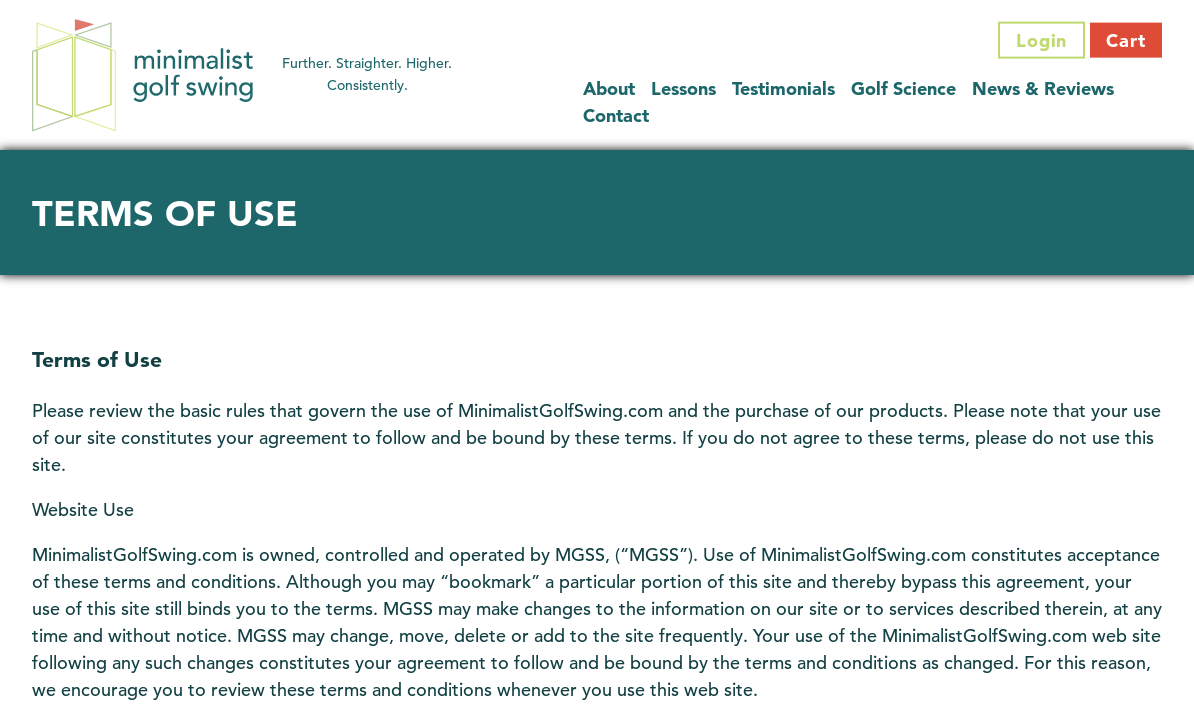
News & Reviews (1043, 87)
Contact (616, 114)
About (609, 87)
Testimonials (783, 87)
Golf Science (903, 87)
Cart (1126, 40)
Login (1042, 40)
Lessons (683, 87)
